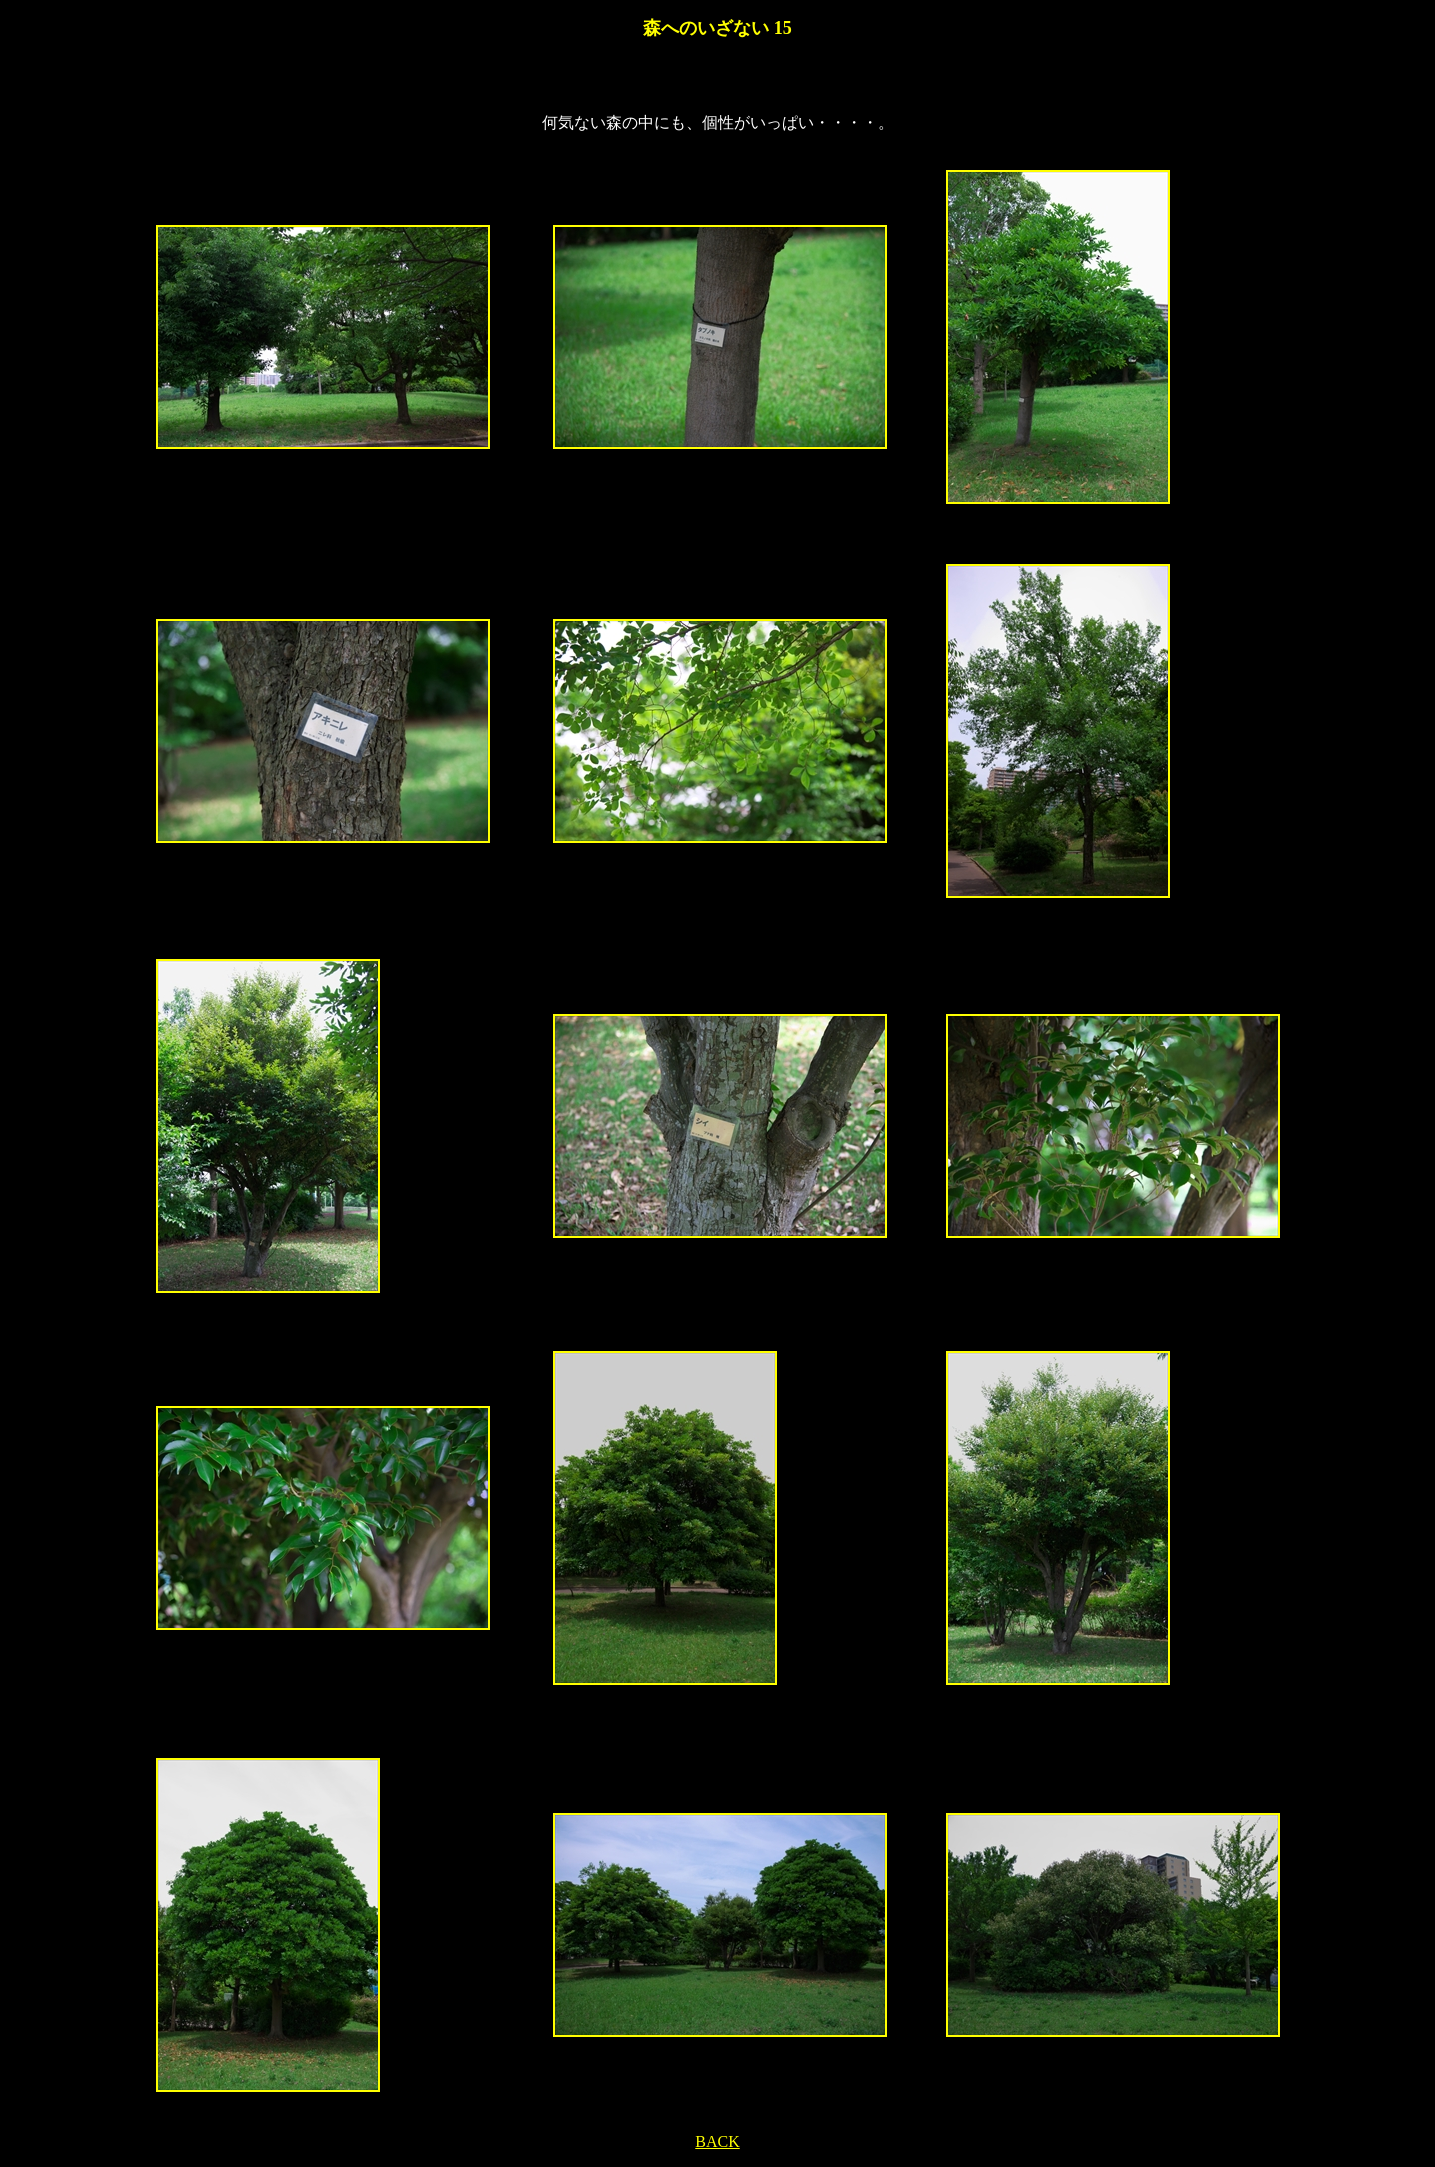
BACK (717, 2141)
